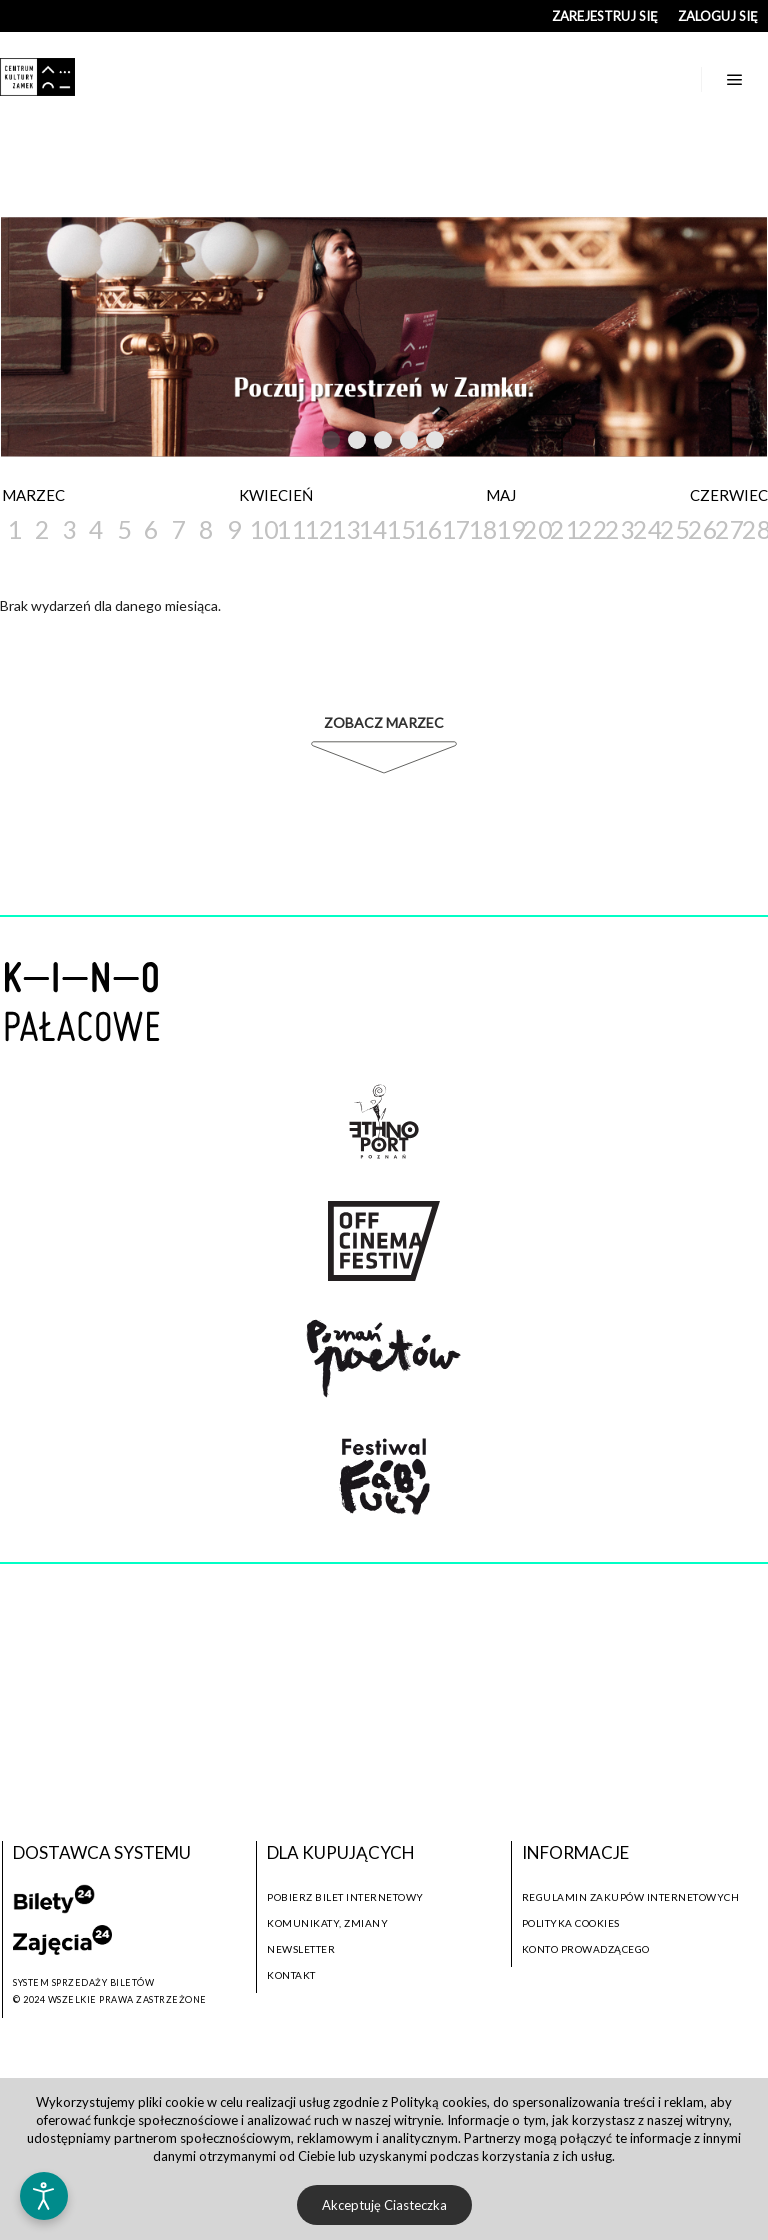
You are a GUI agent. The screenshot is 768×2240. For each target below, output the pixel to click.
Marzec (33, 495)
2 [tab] (358, 444)
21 (562, 529)
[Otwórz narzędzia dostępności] (44, 2196)
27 (727, 529)
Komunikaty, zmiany (327, 1923)
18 (480, 529)
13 (343, 529)
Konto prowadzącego (586, 1949)
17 (453, 529)
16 (425, 529)
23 (617, 529)
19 (508, 529)
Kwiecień (276, 495)
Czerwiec (729, 495)
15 (398, 529)
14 (370, 529)
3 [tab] (384, 444)
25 (672, 529)
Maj (501, 495)
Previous (290, 441)
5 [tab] (436, 444)
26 (700, 529)
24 (645, 529)
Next (474, 441)
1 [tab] (332, 444)
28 (754, 529)
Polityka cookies (571, 1923)
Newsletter (301, 1949)
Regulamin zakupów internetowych (631, 1897)
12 (316, 529)
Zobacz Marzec (384, 722)
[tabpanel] (384, 337)
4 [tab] (410, 444)
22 (590, 529)
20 (535, 529)
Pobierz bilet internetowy (345, 1897)
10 (261, 529)
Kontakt (291, 1975)
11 (288, 529)
